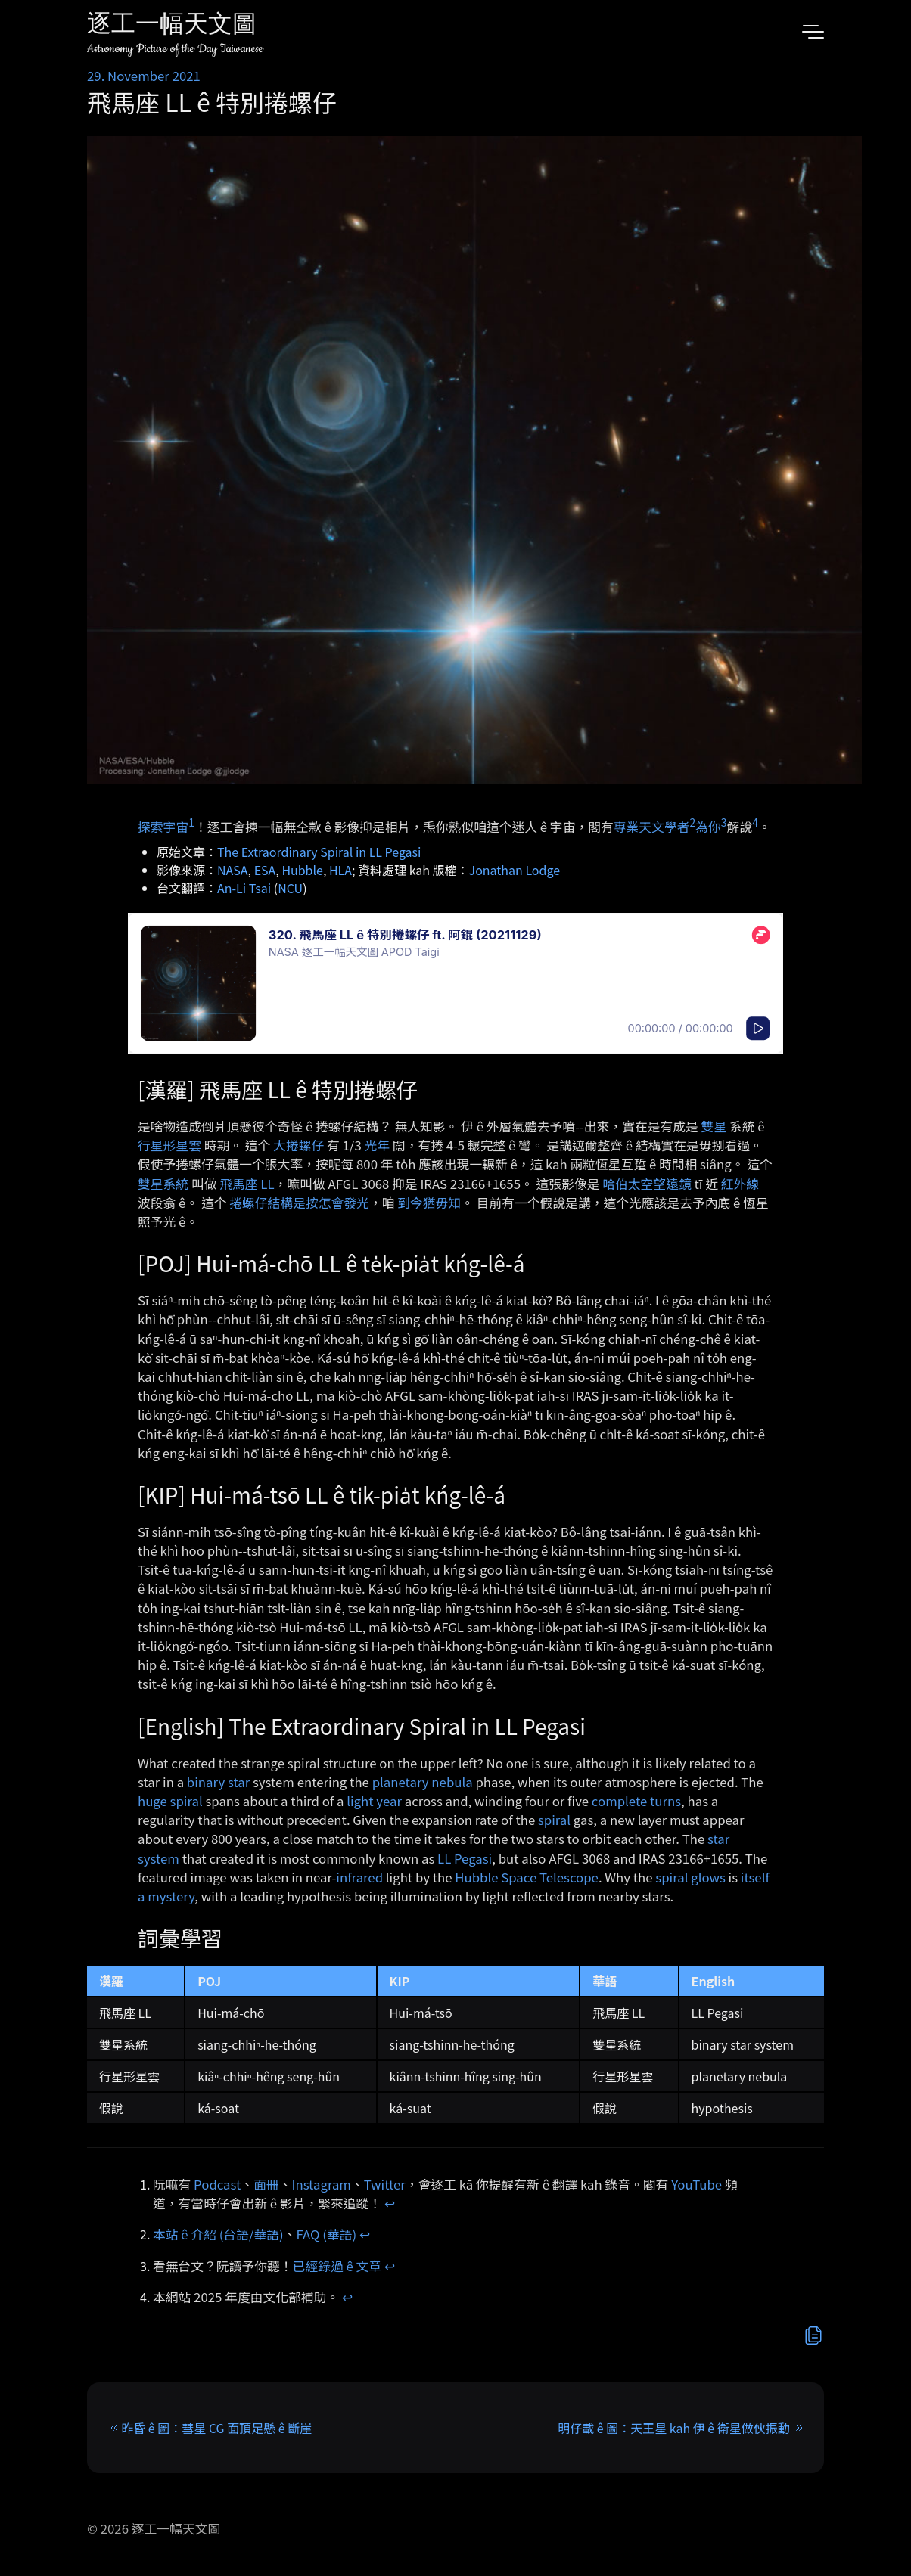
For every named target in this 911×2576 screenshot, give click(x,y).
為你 (708, 827)
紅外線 (740, 1184)
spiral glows (690, 1877)
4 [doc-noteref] (755, 822)
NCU (290, 888)
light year (374, 1801)
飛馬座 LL (246, 1184)
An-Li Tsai (244, 888)
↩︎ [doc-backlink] (389, 2203)
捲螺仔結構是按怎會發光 (299, 1202)
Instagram (321, 2184)
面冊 (266, 2184)
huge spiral (170, 1801)
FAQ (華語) (327, 2234)
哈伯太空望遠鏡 (646, 1184)
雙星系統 (163, 1184)
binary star (218, 1782)
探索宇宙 (163, 827)
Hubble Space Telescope (527, 1877)
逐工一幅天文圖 (172, 26)
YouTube (696, 2184)
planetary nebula (422, 1782)
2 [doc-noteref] (692, 822)
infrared (359, 1877)
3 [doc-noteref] (724, 822)
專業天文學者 (652, 827)
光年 (377, 1145)
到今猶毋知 (429, 1202)
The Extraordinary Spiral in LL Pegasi (319, 852)
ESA (265, 870)
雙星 (714, 1126)
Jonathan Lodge (515, 870)
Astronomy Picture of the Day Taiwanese (175, 49)
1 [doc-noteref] (191, 822)
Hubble (302, 870)
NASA (232, 870)
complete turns (636, 1801)
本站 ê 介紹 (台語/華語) (218, 2234)
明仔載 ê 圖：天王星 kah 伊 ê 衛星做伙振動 (674, 2428)
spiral (554, 1820)
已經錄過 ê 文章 (337, 2266)
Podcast (217, 2184)
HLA (340, 870)
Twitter (385, 2184)
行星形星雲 (169, 1145)
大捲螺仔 (298, 1145)
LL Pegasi (464, 1858)
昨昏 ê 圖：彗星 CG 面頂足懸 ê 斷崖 (216, 2428)
